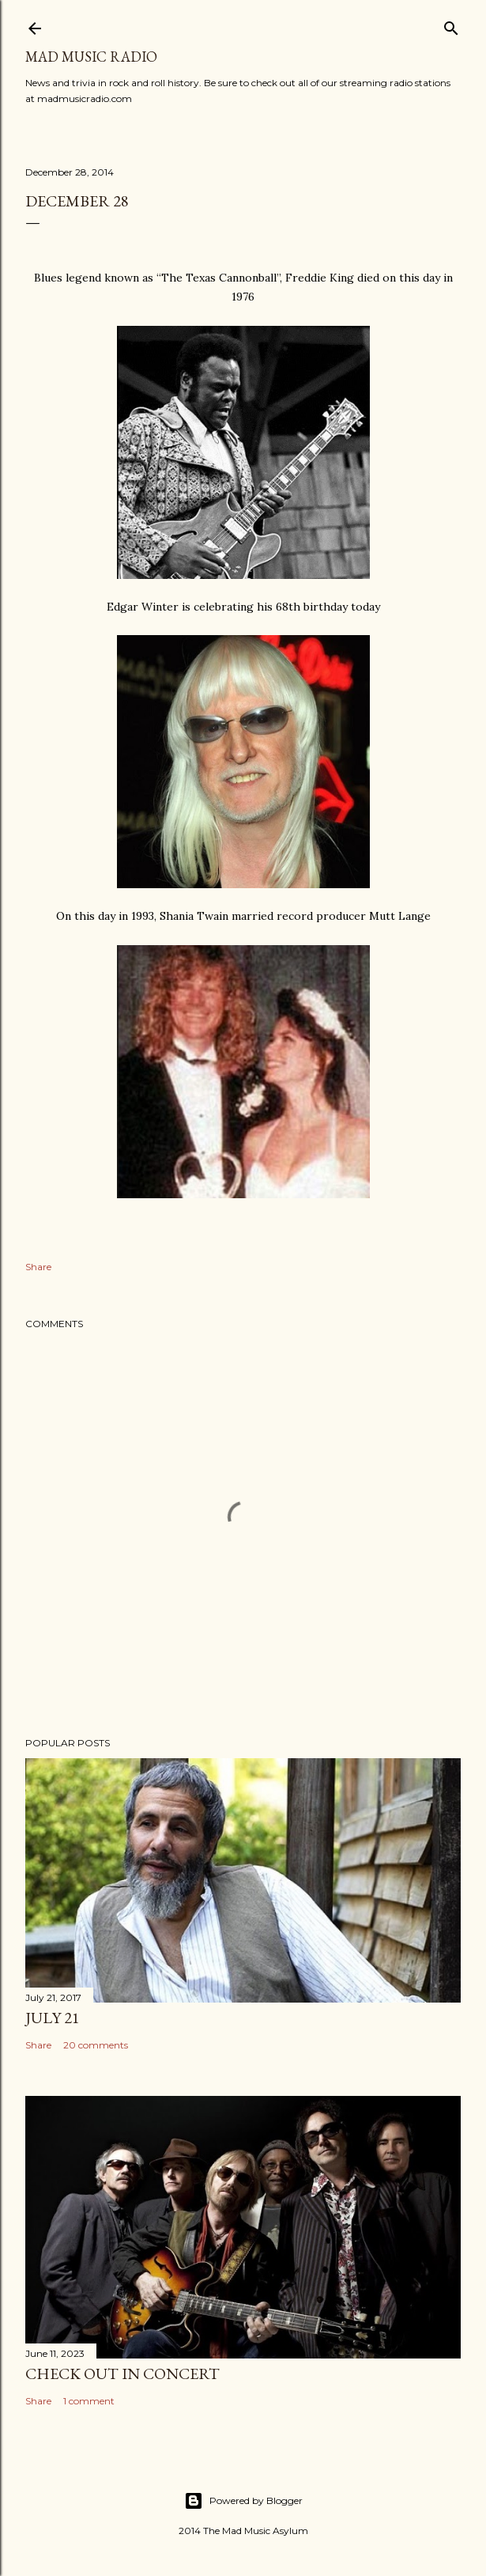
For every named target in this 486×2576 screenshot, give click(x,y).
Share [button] (38, 1267)
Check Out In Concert (122, 2373)
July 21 (52, 2017)
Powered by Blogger (243, 2500)
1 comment (89, 2401)
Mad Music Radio (91, 56)
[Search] (451, 24)
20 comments (95, 2045)
